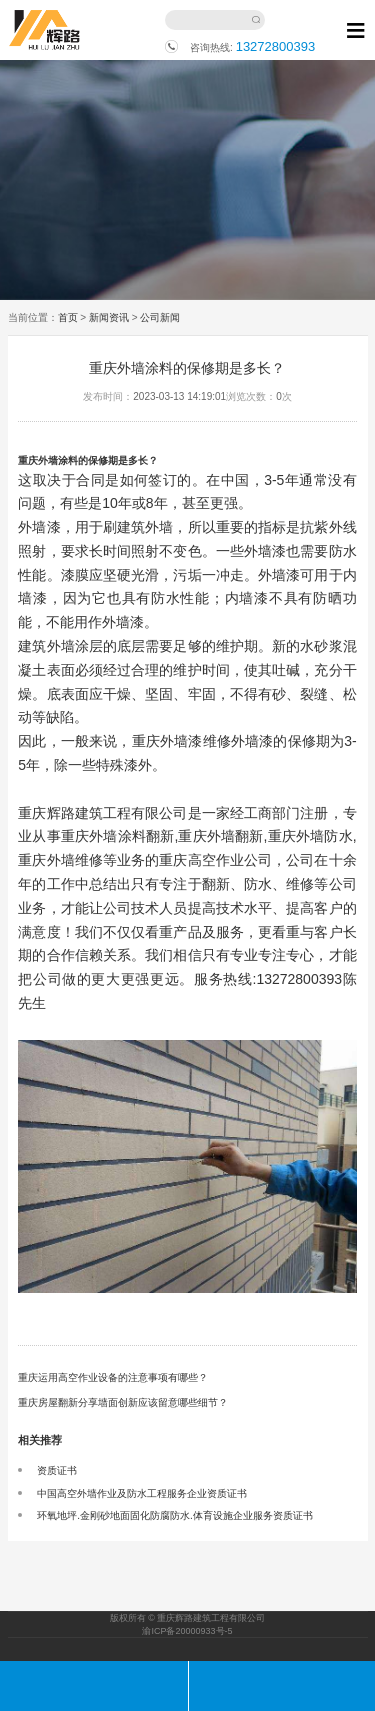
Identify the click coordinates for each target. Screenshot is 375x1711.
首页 (68, 317)
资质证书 (57, 1470)
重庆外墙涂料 (48, 460)
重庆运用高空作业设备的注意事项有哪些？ (113, 1377)
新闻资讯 (109, 317)
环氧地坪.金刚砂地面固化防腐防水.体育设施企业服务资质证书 (175, 1515)
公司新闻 (160, 317)
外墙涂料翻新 (131, 836)
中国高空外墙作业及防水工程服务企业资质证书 (142, 1493)
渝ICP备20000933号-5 (187, 1631)
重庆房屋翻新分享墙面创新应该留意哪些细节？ (123, 1402)
